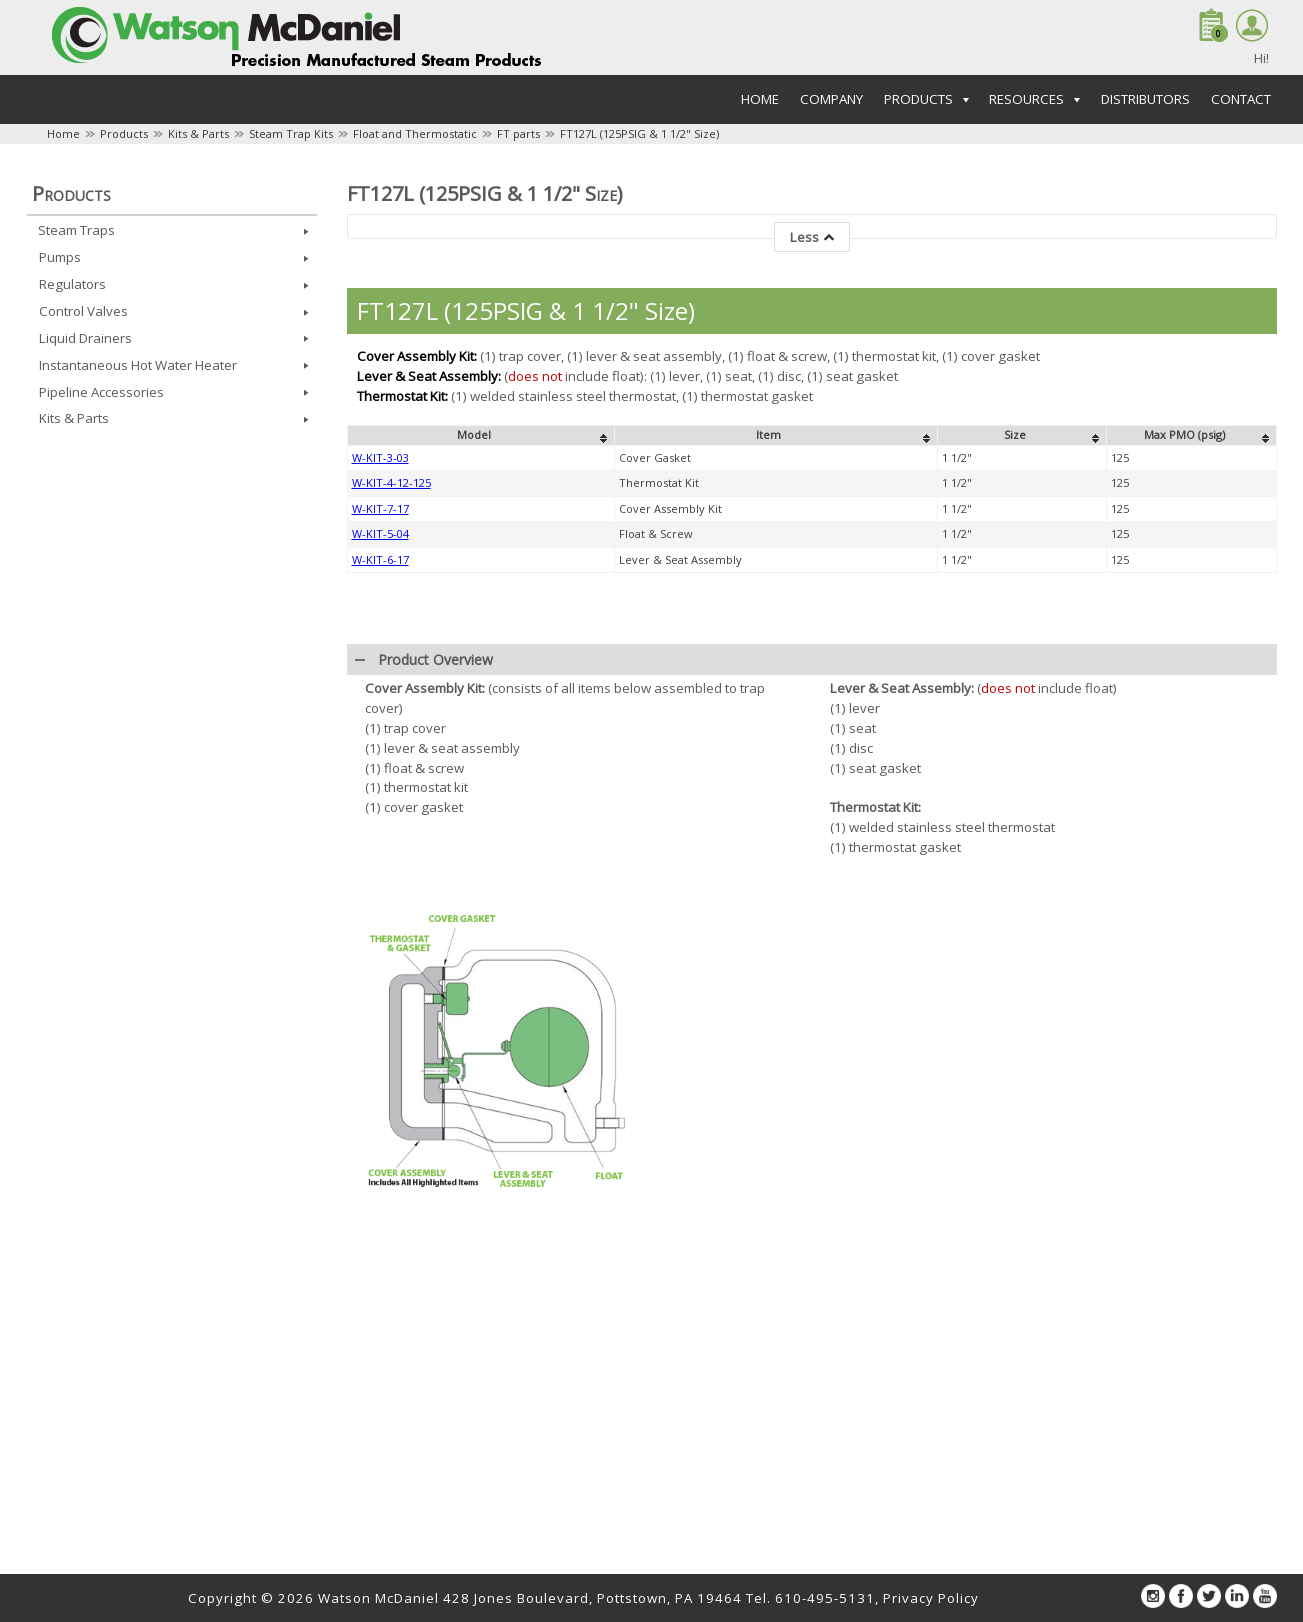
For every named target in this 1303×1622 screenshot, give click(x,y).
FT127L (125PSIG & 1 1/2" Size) (639, 133)
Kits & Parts (198, 133)
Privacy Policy (931, 1598)
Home (760, 99)
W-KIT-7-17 (380, 834)
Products (124, 133)
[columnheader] (480, 762)
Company (831, 99)
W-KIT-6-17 (380, 885)
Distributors (1145, 99)
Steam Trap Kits (291, 133)
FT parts (518, 133)
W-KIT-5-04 (380, 859)
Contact (1241, 99)
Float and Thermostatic (415, 133)
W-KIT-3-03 (380, 783)
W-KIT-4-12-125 (391, 808)
